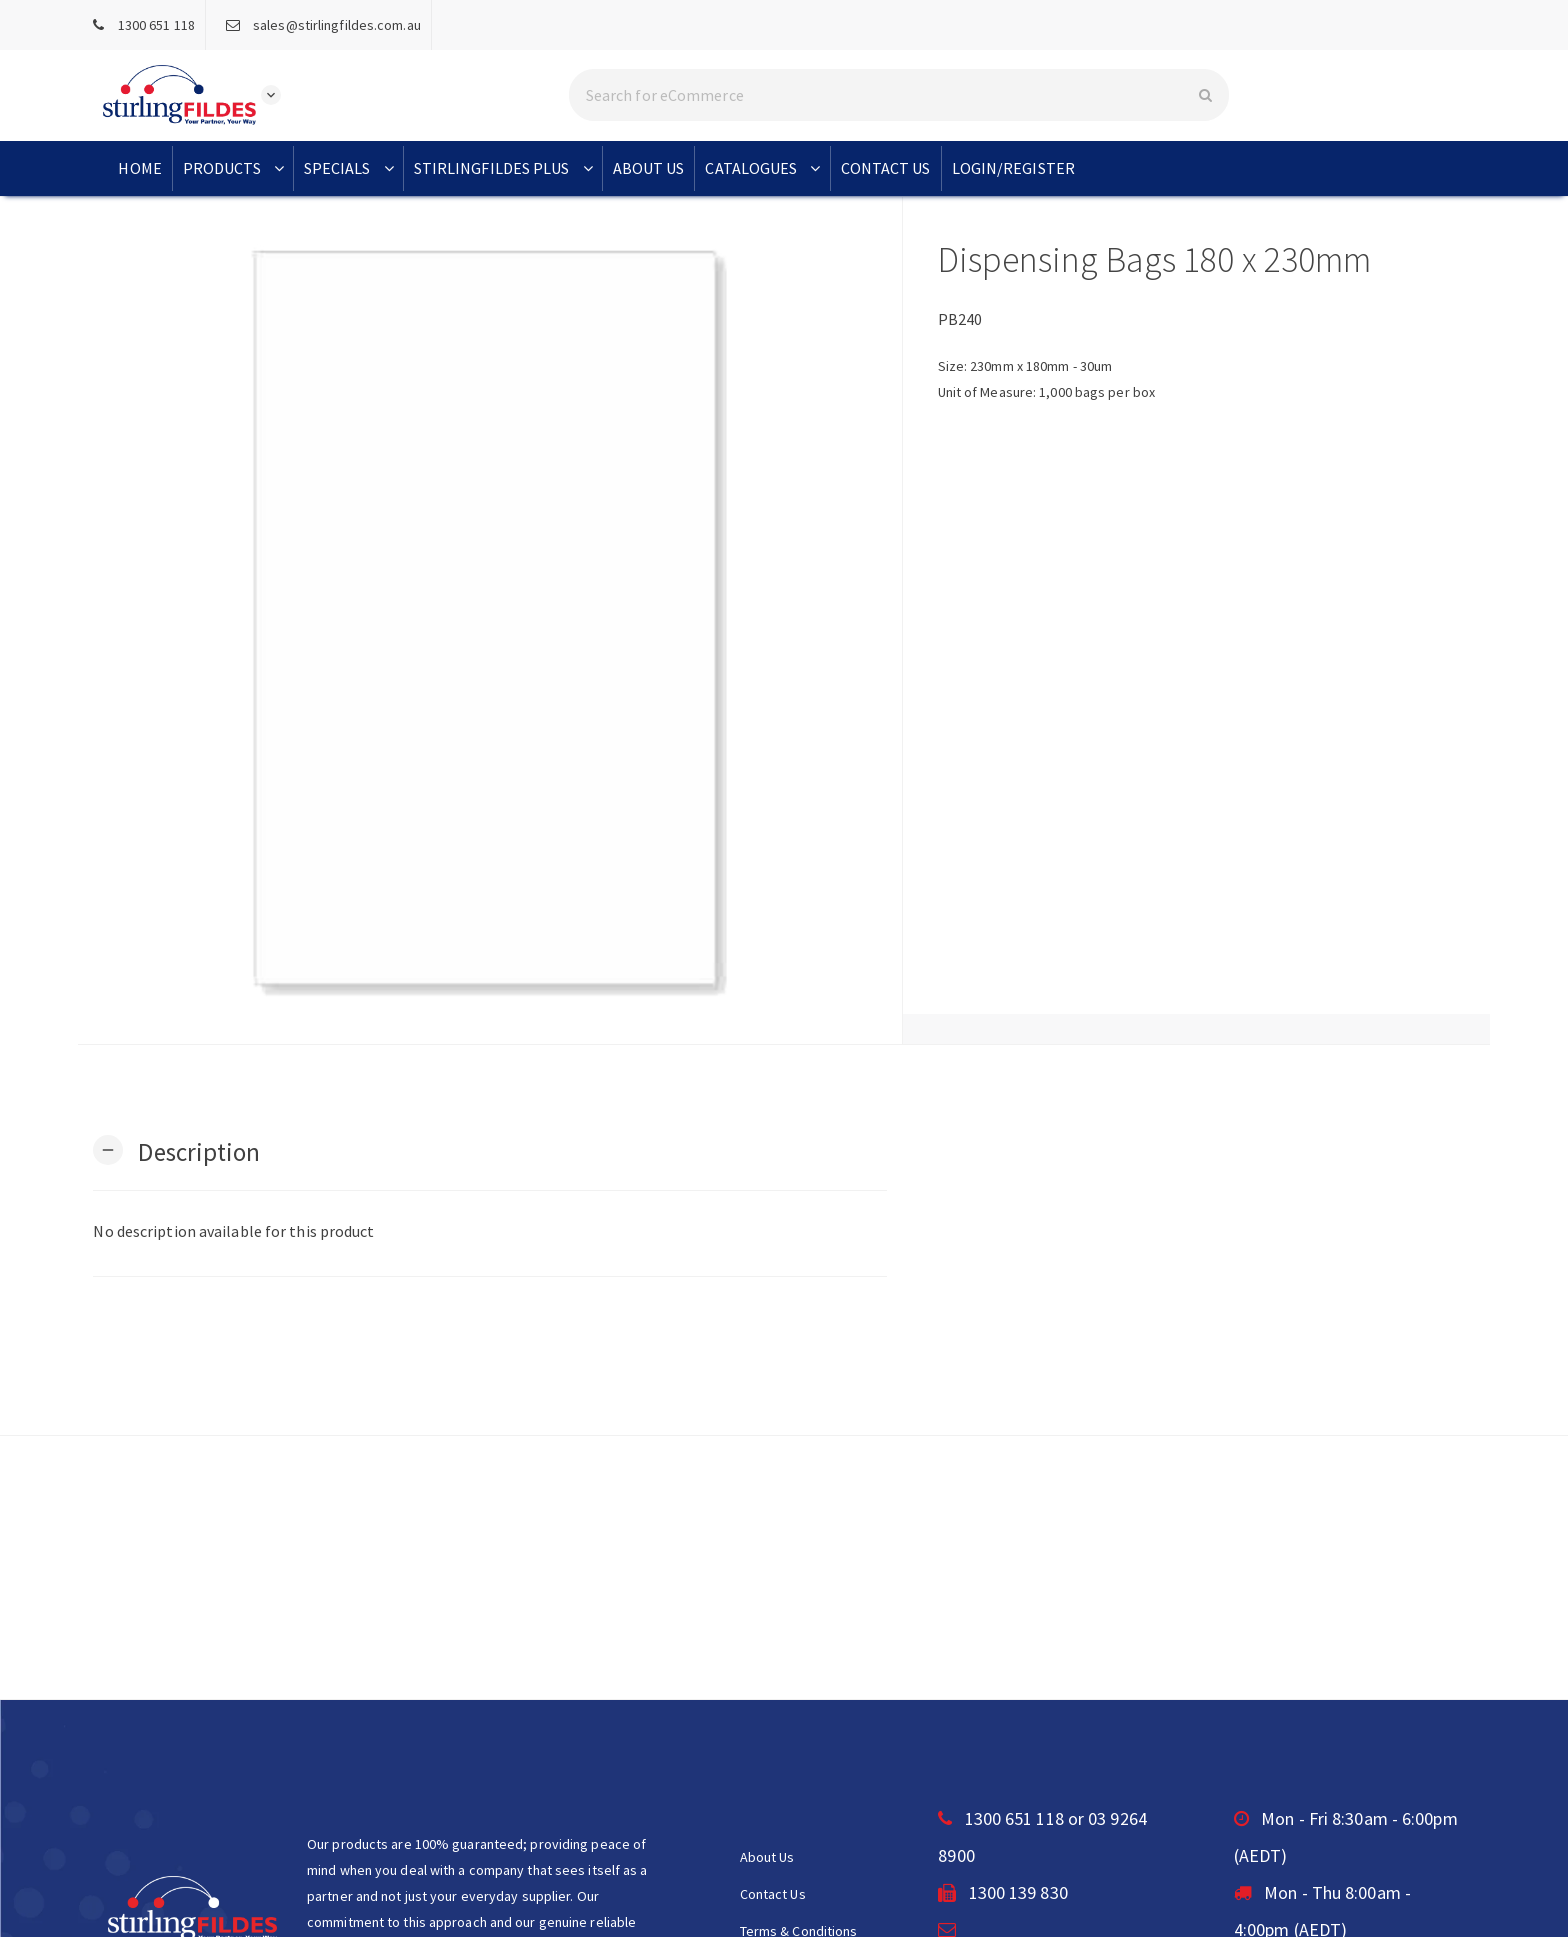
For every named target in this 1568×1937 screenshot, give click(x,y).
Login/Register (1013, 168)
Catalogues (764, 168)
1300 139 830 (1002, 1892)
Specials (351, 168)
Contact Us (886, 168)
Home (139, 168)
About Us (649, 168)
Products (235, 168)
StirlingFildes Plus (505, 168)
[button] (176, 1150)
